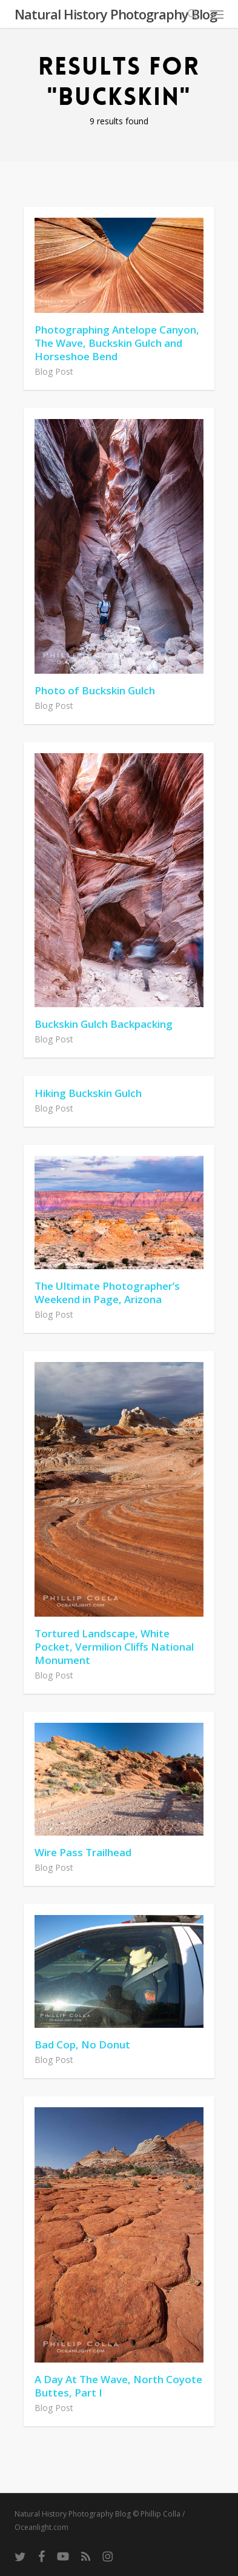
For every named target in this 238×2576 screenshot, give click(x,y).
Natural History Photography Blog (116, 14)
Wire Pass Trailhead (83, 1852)
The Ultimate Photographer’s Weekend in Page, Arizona (107, 1292)
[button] (216, 14)
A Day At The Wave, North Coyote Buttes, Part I (118, 2386)
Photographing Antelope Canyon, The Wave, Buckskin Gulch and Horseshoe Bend (117, 343)
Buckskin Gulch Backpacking (104, 1024)
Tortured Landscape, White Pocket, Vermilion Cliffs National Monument (114, 1646)
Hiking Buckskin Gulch (88, 1093)
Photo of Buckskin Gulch (95, 690)
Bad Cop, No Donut (82, 2044)
